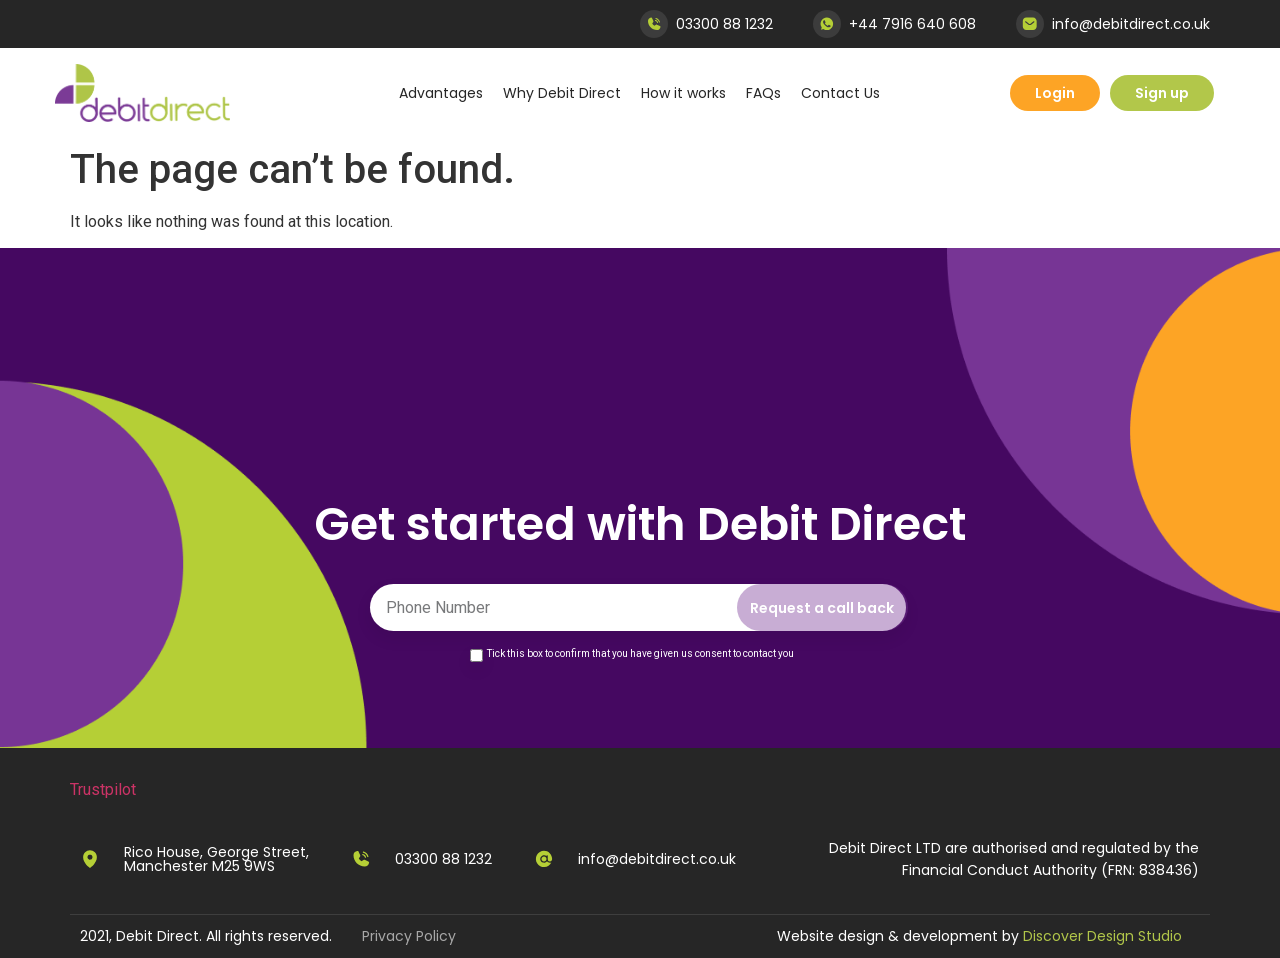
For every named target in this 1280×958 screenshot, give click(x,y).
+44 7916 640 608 (912, 24)
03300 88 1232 (724, 24)
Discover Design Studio (1102, 936)
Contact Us (840, 93)
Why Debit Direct (562, 93)
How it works (683, 93)
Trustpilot (103, 789)
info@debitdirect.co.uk (1131, 24)
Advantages (441, 93)
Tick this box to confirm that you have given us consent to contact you (640, 653)
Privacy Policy (409, 936)
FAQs (763, 93)
